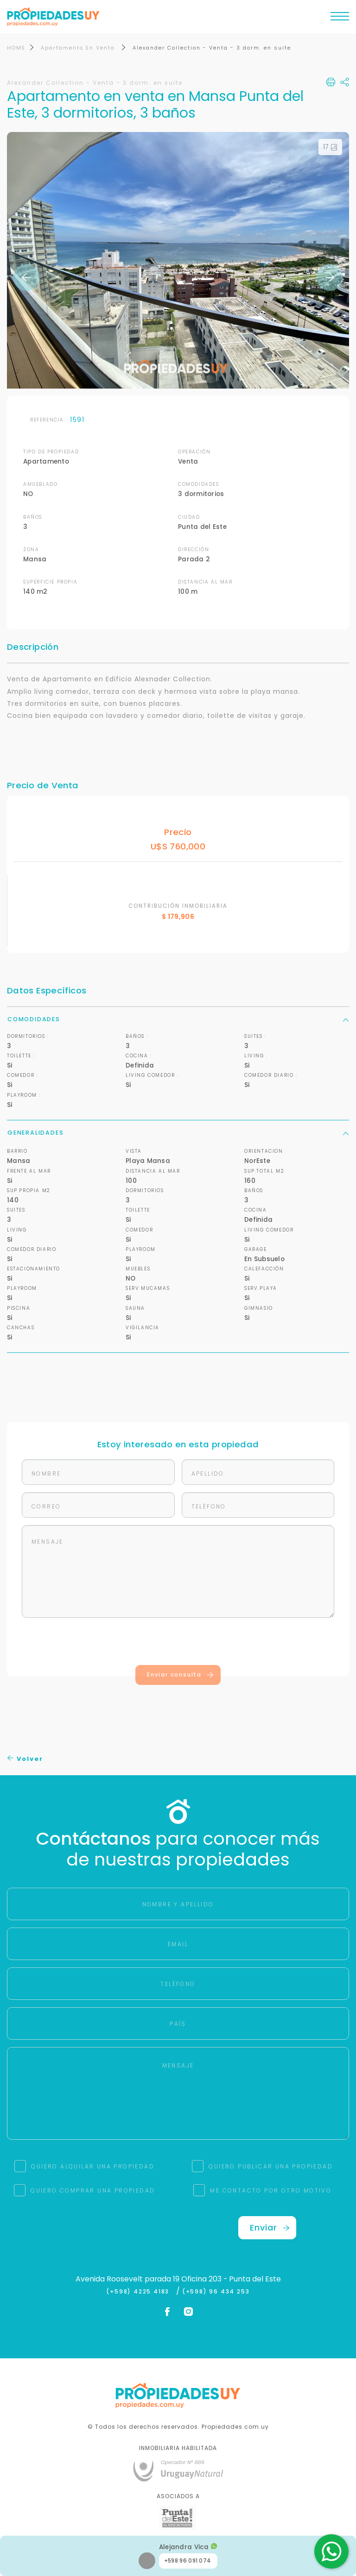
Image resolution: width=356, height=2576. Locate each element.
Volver (25, 1759)
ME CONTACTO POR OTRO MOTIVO (270, 2190)
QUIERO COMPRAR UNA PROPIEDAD (93, 2190)
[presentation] (178, 1643)
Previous (26, 277)
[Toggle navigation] (340, 18)
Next (329, 277)
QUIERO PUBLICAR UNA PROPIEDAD (271, 2166)
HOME (16, 48)
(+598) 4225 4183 (139, 2292)
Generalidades (178, 1133)
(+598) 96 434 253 (216, 2292)
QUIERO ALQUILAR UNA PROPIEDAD (92, 2166)
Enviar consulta (180, 1674)
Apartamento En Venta (79, 48)
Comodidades (178, 1020)
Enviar (270, 2227)
